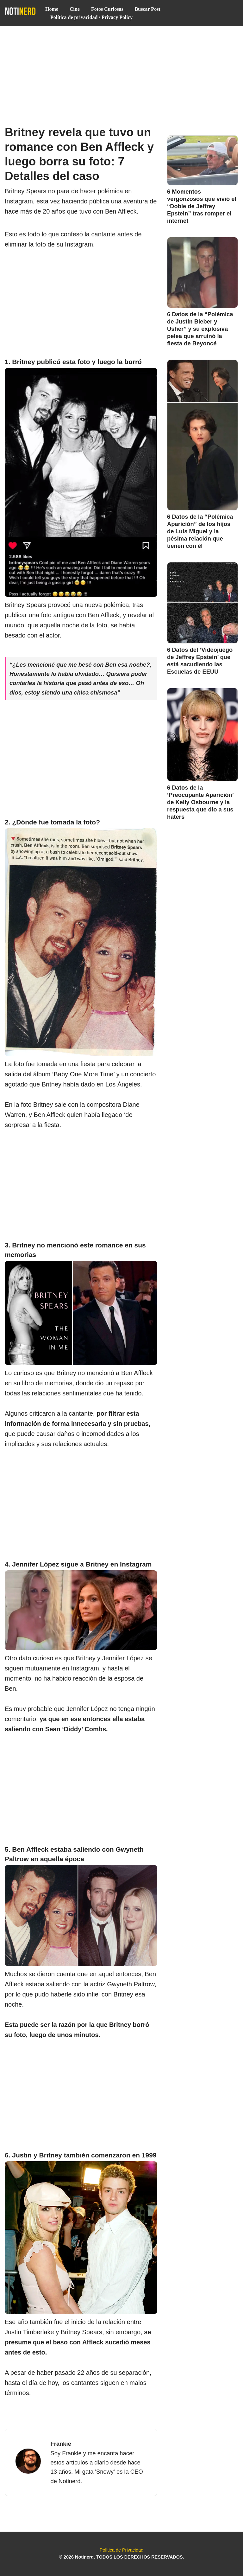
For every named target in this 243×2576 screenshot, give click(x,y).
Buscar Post (147, 9)
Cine (75, 9)
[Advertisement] (121, 73)
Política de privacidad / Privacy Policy (91, 17)
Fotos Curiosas (107, 9)
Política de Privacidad (121, 2550)
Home (51, 9)
